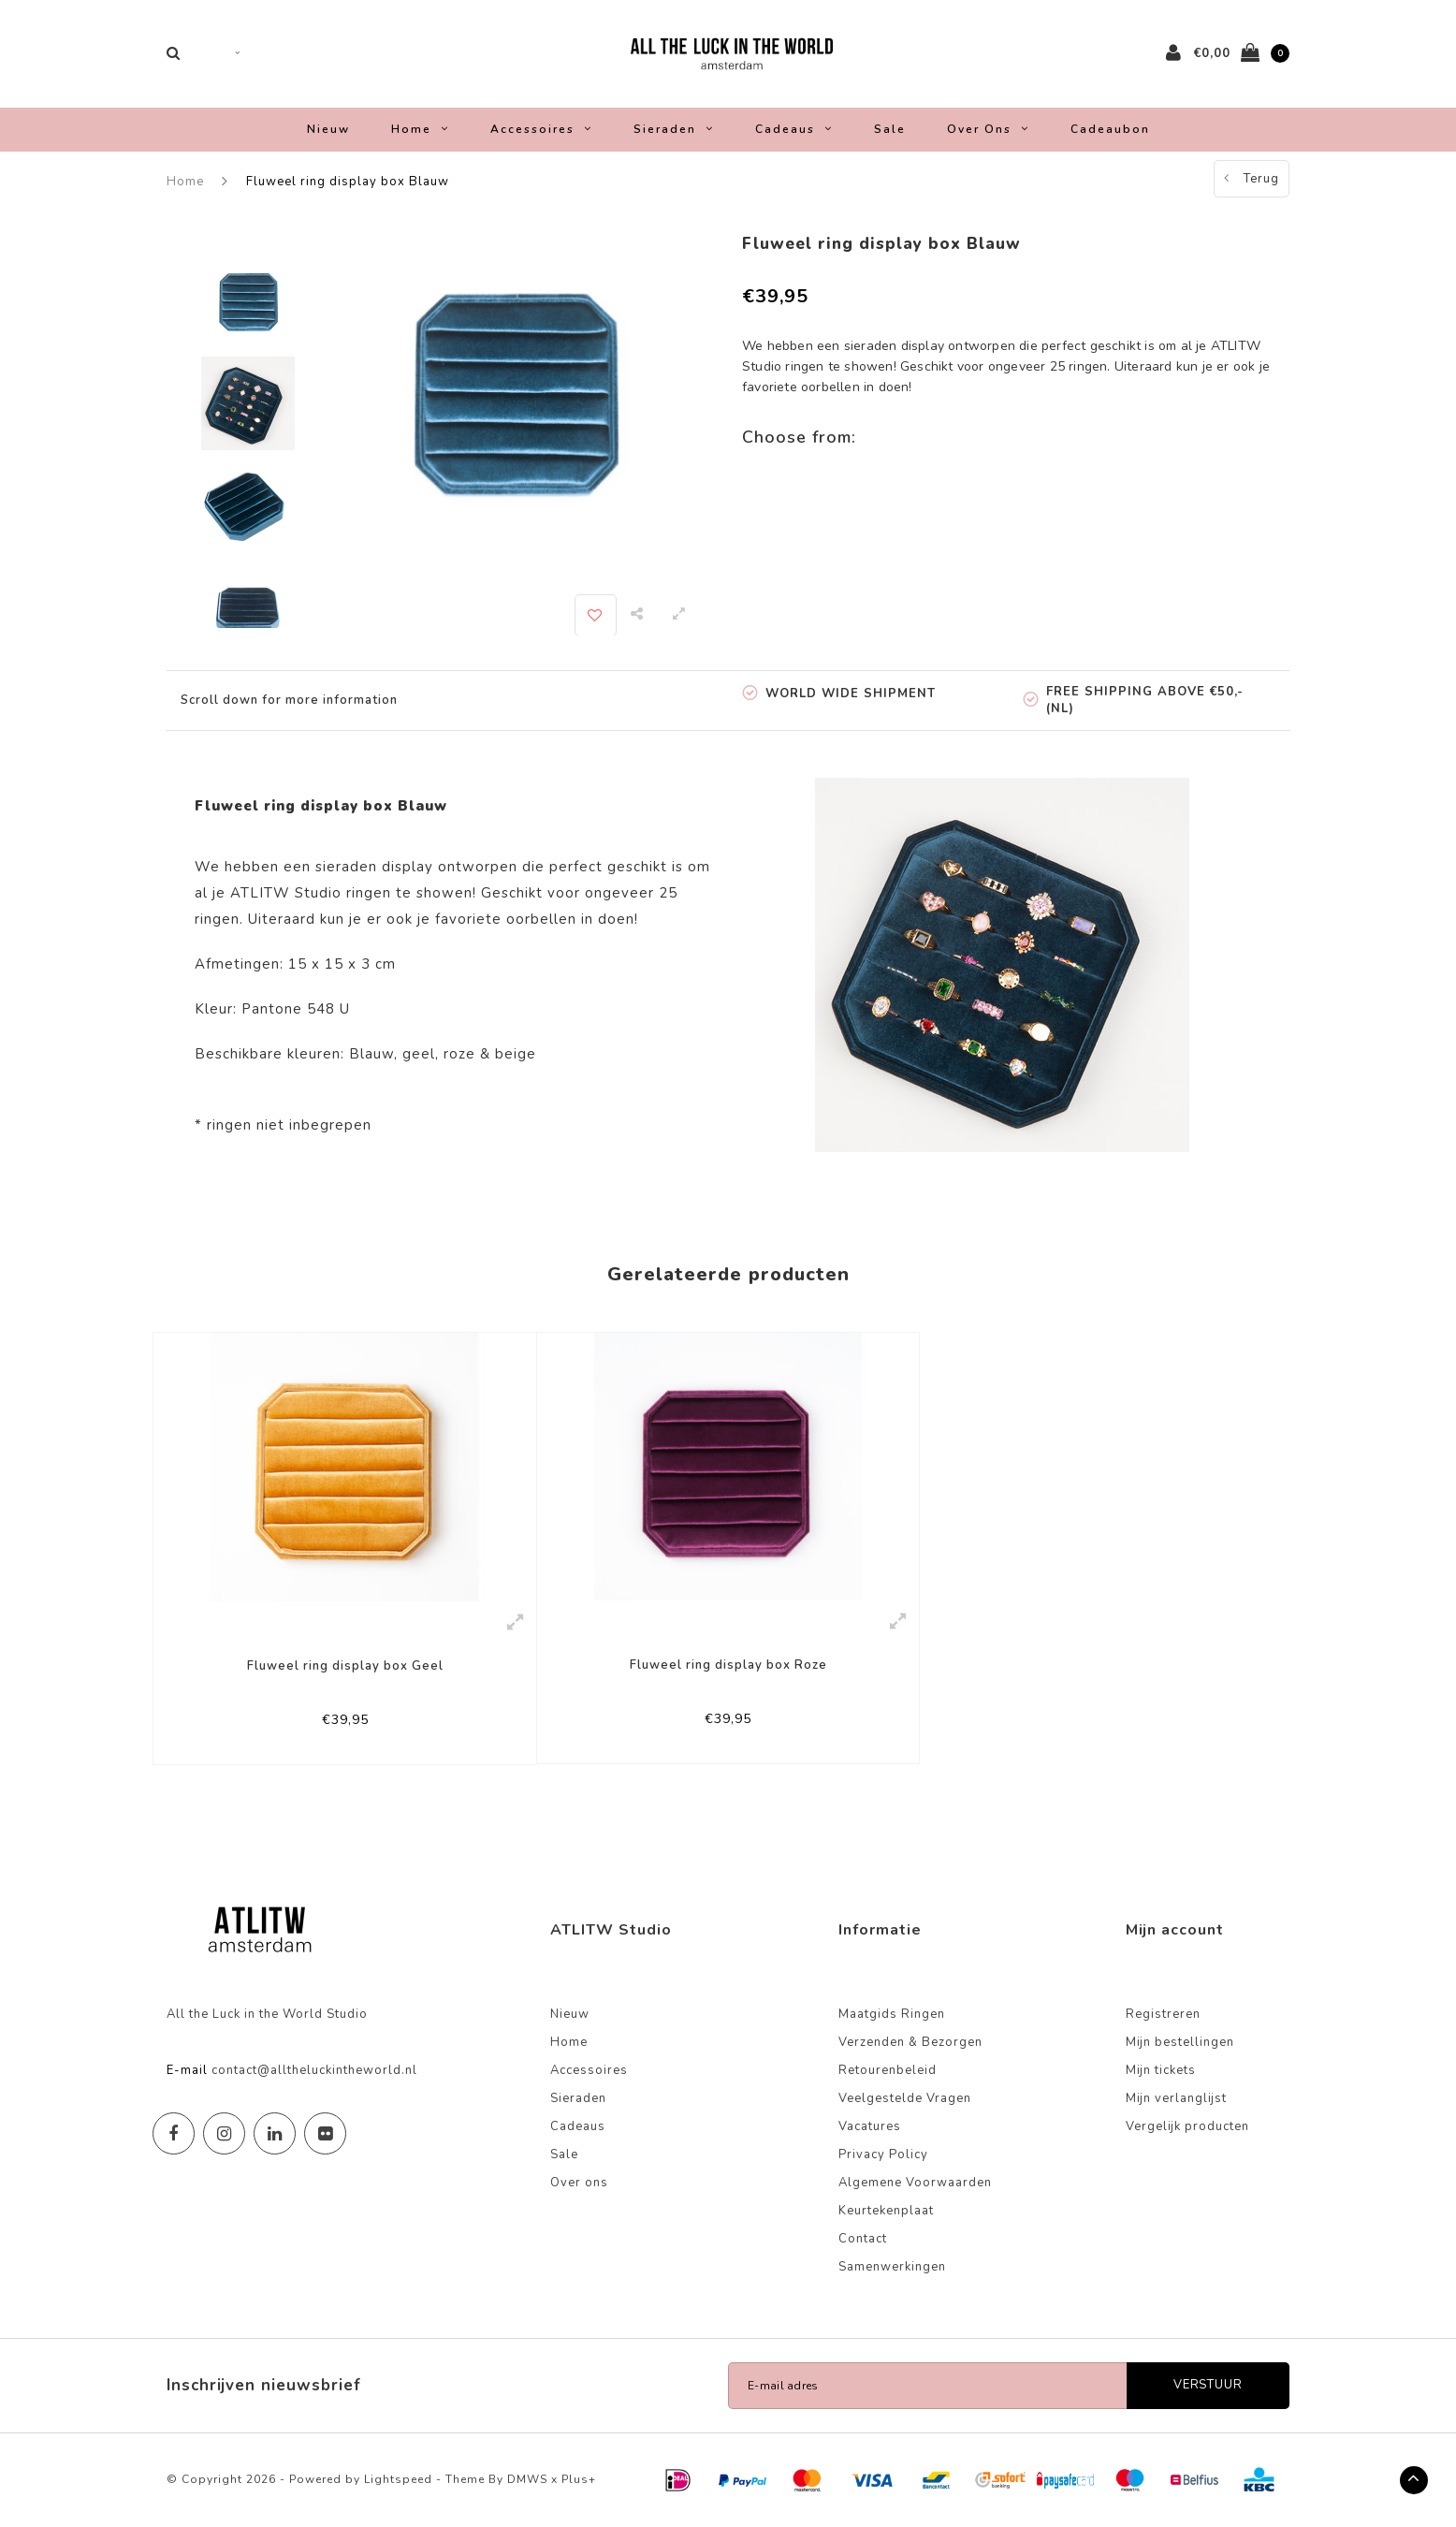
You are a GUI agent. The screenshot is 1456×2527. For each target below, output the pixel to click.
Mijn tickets (1161, 2070)
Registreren (1163, 2014)
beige (515, 1053)
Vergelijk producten (1187, 2126)
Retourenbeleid (887, 2070)
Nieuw (328, 129)
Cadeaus (794, 129)
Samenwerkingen (892, 2266)
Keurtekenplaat (886, 2210)
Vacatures (869, 2126)
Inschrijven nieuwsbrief (264, 2385)
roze (459, 1053)
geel (418, 1053)
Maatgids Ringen (891, 2014)
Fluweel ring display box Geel (345, 1666)
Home (420, 129)
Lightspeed (398, 2479)
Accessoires (541, 129)
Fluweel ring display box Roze (728, 1665)
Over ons (988, 129)
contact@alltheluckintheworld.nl (314, 2070)
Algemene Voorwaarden (915, 2182)
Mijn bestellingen (1180, 2042)
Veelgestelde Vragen (904, 2098)
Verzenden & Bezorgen (910, 2042)
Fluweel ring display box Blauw (347, 181)
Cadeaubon (1110, 129)
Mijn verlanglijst (1176, 2098)
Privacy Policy (883, 2154)
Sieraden (673, 129)
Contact (862, 2238)
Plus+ (578, 2479)
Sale (890, 129)
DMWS (527, 2479)
